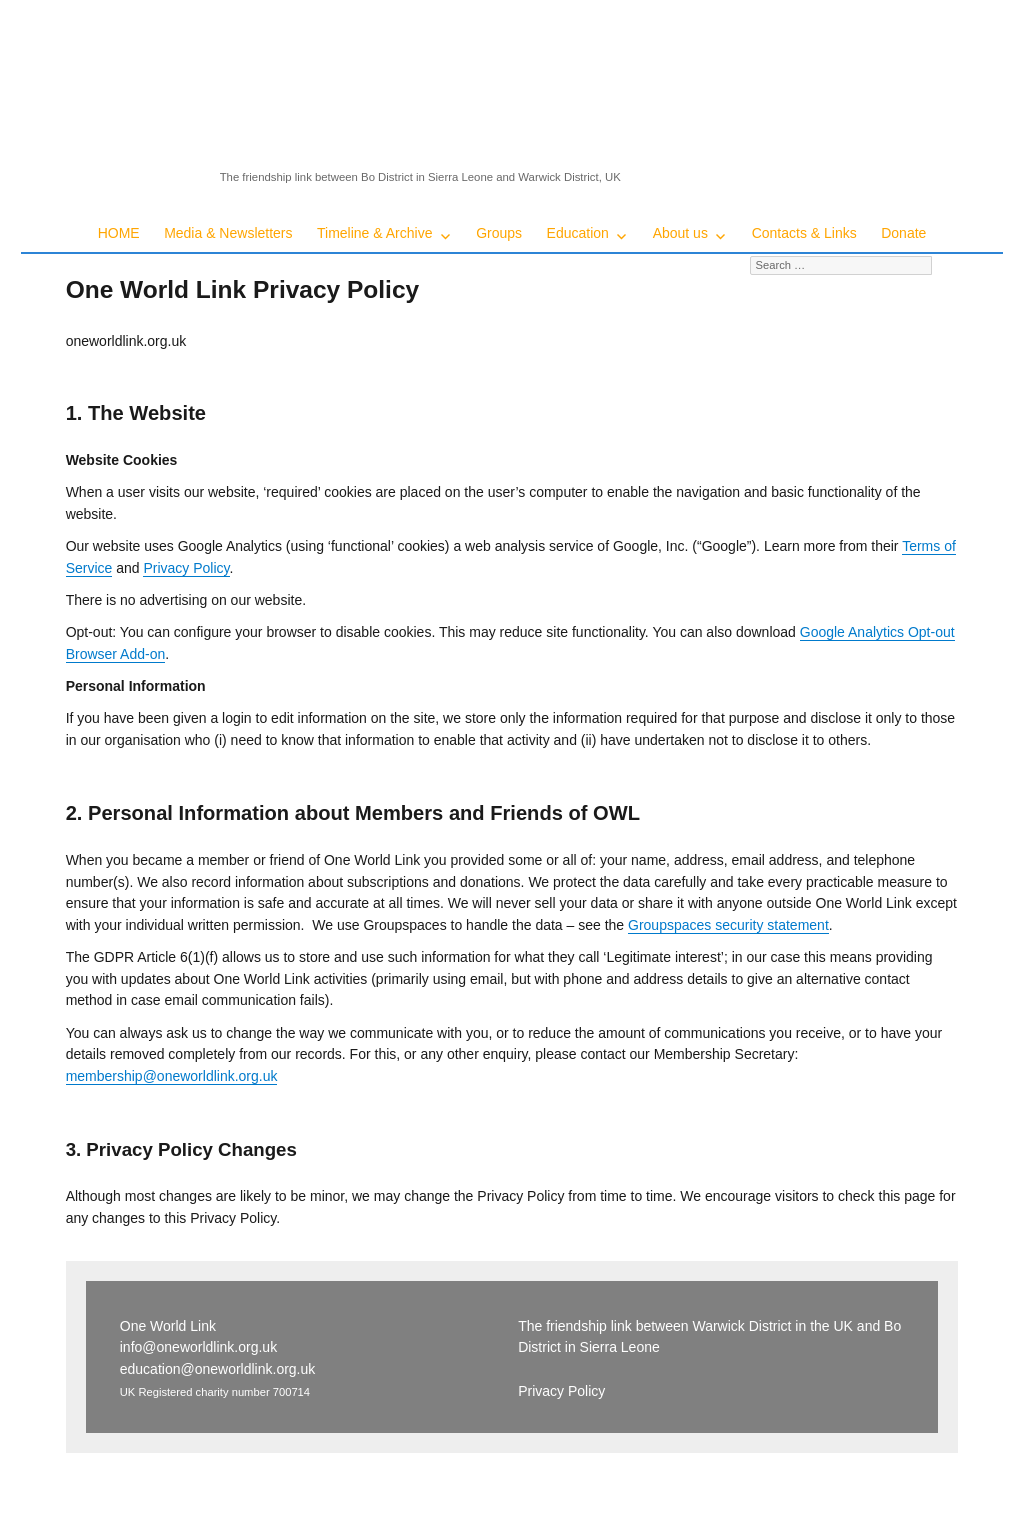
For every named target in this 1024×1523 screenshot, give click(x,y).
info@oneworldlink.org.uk (198, 1347)
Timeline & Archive (374, 233)
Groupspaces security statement (728, 925)
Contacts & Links (804, 233)
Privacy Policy (186, 568)
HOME (119, 233)
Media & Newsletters (228, 233)
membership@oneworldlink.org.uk (172, 1076)
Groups (499, 233)
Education (578, 233)
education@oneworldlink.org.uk (218, 1369)
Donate (903, 233)
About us (680, 233)
